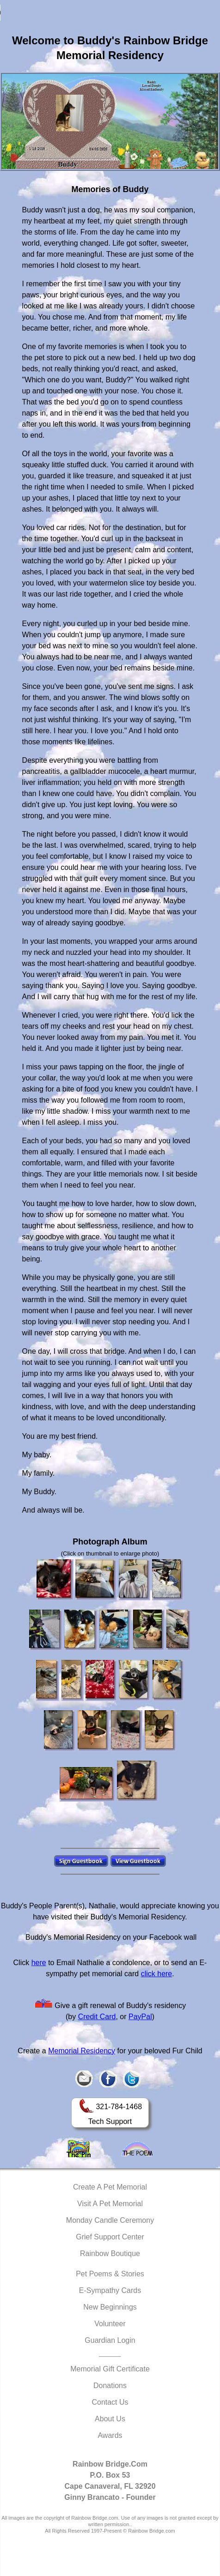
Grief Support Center (110, 2237)
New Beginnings (110, 2307)
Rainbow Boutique (110, 2253)
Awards (110, 2435)
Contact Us (110, 2402)
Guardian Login (110, 2340)
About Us (110, 2419)
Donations (110, 2385)
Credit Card (97, 2017)
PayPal (140, 2017)
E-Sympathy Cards (110, 2290)
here (38, 1963)
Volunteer (110, 2324)
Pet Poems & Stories (110, 2274)
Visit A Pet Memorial (110, 2204)
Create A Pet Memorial (110, 2187)
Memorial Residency (81, 2051)
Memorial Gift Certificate (110, 2369)
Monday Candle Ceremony (110, 2220)
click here (156, 1974)
